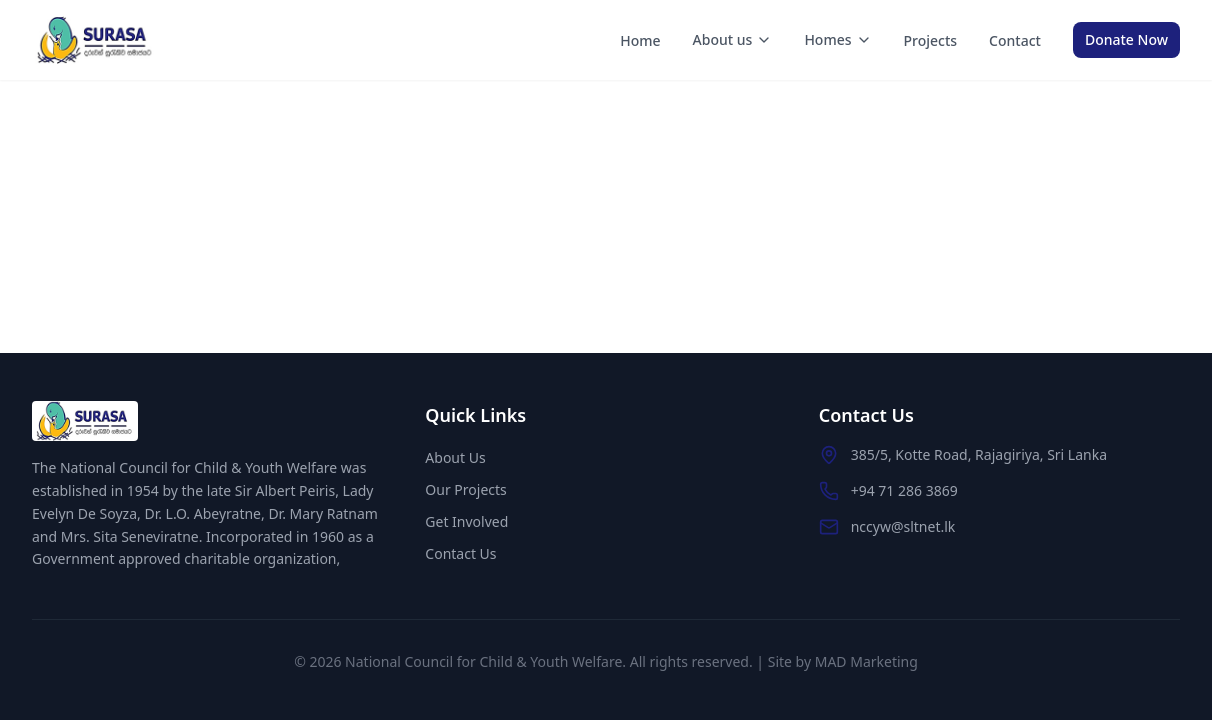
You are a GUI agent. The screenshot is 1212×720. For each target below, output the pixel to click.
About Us (455, 457)
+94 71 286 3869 (904, 490)
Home (640, 40)
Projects (931, 40)
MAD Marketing (866, 661)
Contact (1015, 40)
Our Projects (465, 489)
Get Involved (466, 521)
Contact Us (460, 553)
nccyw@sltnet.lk (903, 526)
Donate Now (1126, 39)
